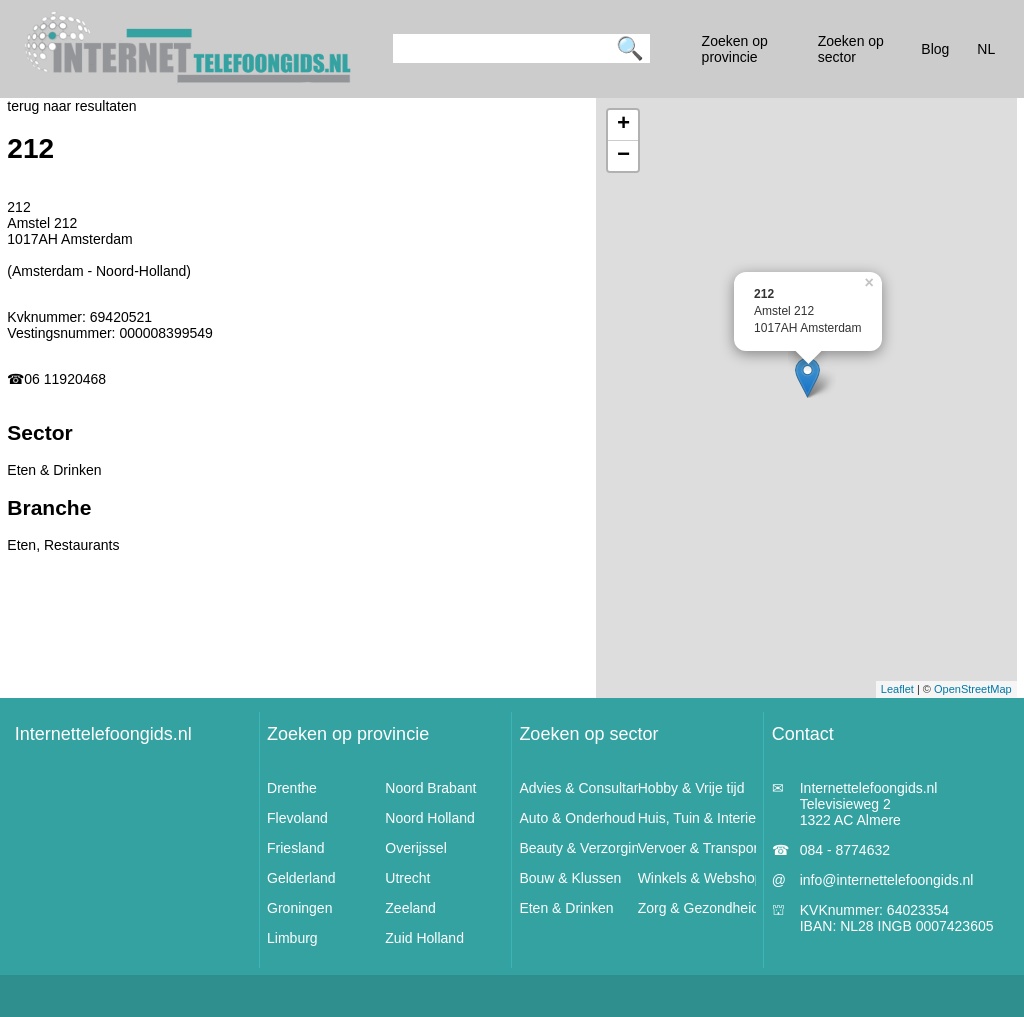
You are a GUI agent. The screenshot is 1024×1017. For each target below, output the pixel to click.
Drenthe (292, 788)
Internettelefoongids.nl (103, 734)
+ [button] (623, 125)
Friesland (296, 848)
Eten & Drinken (566, 908)
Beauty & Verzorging (583, 848)
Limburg (292, 938)
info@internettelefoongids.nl (887, 880)
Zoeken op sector (588, 734)
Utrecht (407, 878)
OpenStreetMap (973, 689)
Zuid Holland (424, 938)
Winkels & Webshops (704, 878)
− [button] (623, 156)
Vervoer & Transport (700, 848)
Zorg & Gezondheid (698, 908)
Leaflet (897, 689)
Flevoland (297, 818)
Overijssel (415, 848)
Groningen (299, 908)
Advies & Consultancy (587, 788)
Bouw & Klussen (570, 878)
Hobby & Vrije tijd (691, 788)
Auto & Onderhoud (577, 818)
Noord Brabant (430, 788)
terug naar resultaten (71, 106)
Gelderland (301, 878)
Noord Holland (430, 818)
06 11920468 (65, 379)
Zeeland (410, 908)
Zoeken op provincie (348, 734)
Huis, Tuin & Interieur (703, 818)
